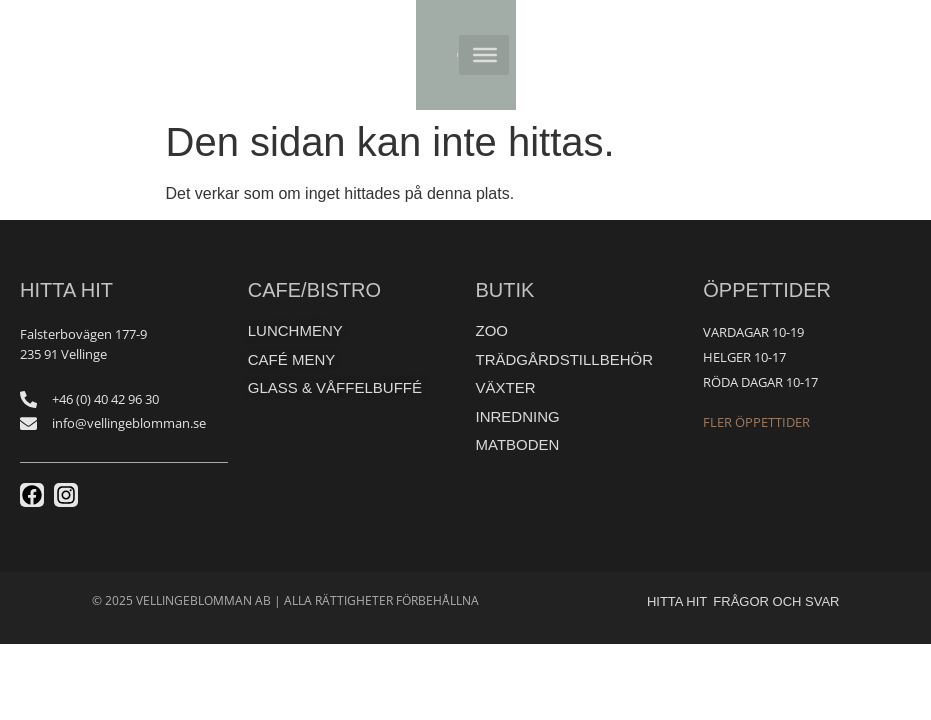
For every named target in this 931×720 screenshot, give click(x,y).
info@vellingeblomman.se (129, 423)
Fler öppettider (756, 422)
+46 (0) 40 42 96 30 (105, 399)
